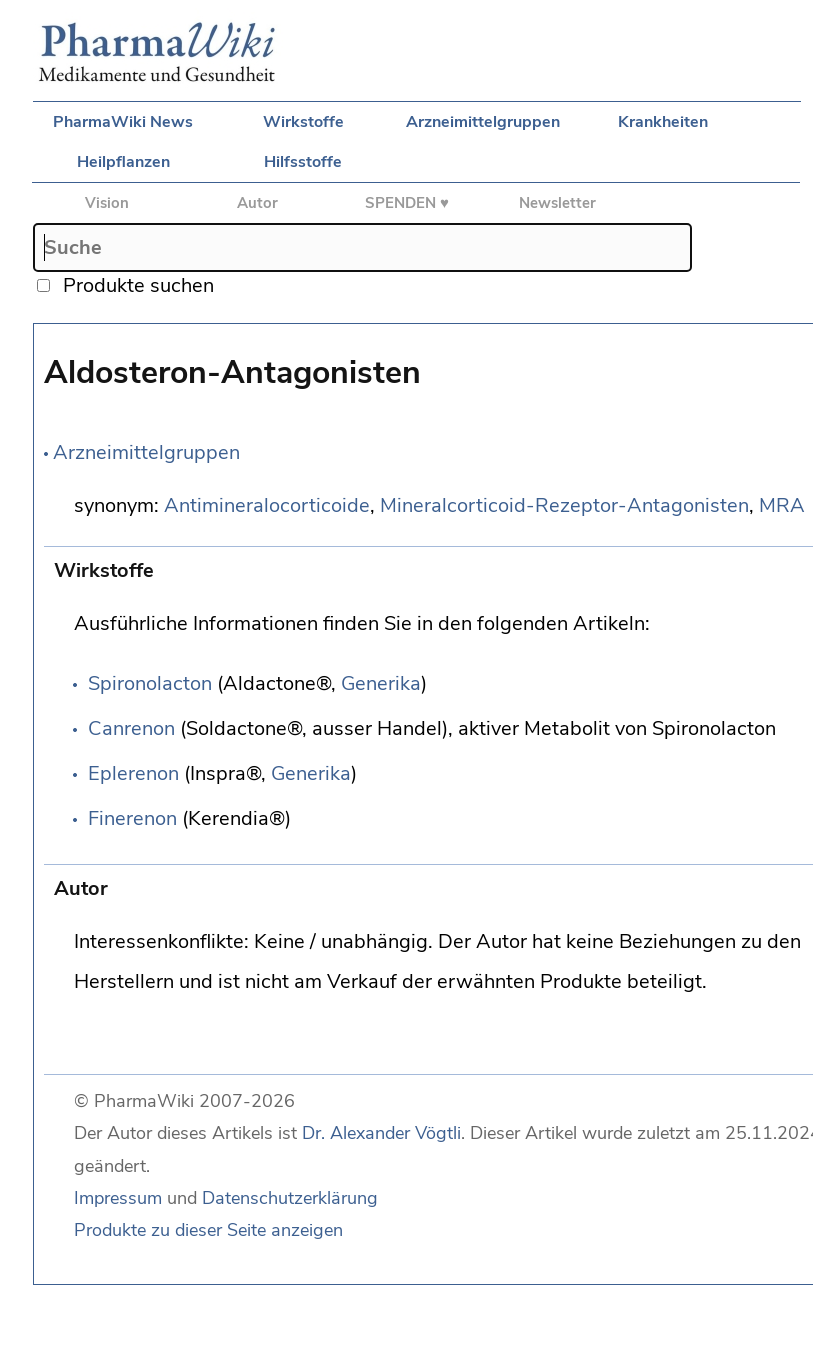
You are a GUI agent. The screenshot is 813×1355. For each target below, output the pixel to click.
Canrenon (131, 728)
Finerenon (132, 818)
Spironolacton (150, 683)
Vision (107, 203)
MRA (782, 505)
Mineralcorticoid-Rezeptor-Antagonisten (564, 505)
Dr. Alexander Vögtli (381, 1133)
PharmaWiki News (123, 122)
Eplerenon (133, 773)
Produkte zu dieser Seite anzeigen (208, 1230)
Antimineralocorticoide (267, 505)
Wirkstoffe (303, 122)
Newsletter (557, 203)
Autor (257, 203)
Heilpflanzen (123, 162)
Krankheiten (663, 122)
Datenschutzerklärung (290, 1198)
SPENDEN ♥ (407, 203)
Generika (381, 683)
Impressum (118, 1198)
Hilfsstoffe (303, 162)
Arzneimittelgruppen (483, 122)
